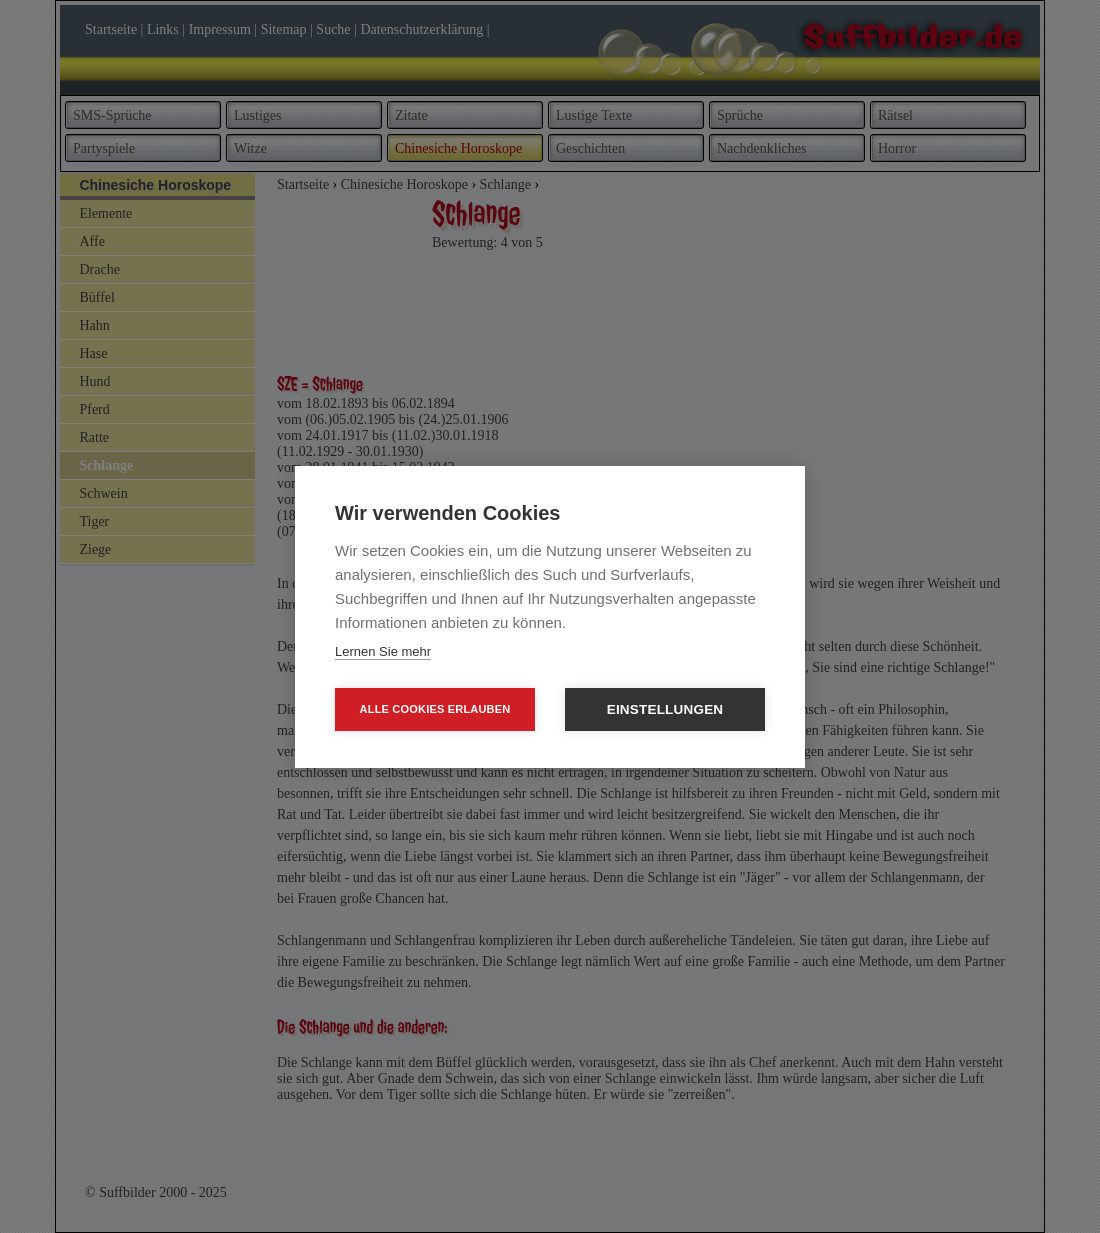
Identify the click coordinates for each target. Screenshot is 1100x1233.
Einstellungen (665, 709)
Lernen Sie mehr (383, 651)
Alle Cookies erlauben (435, 709)
